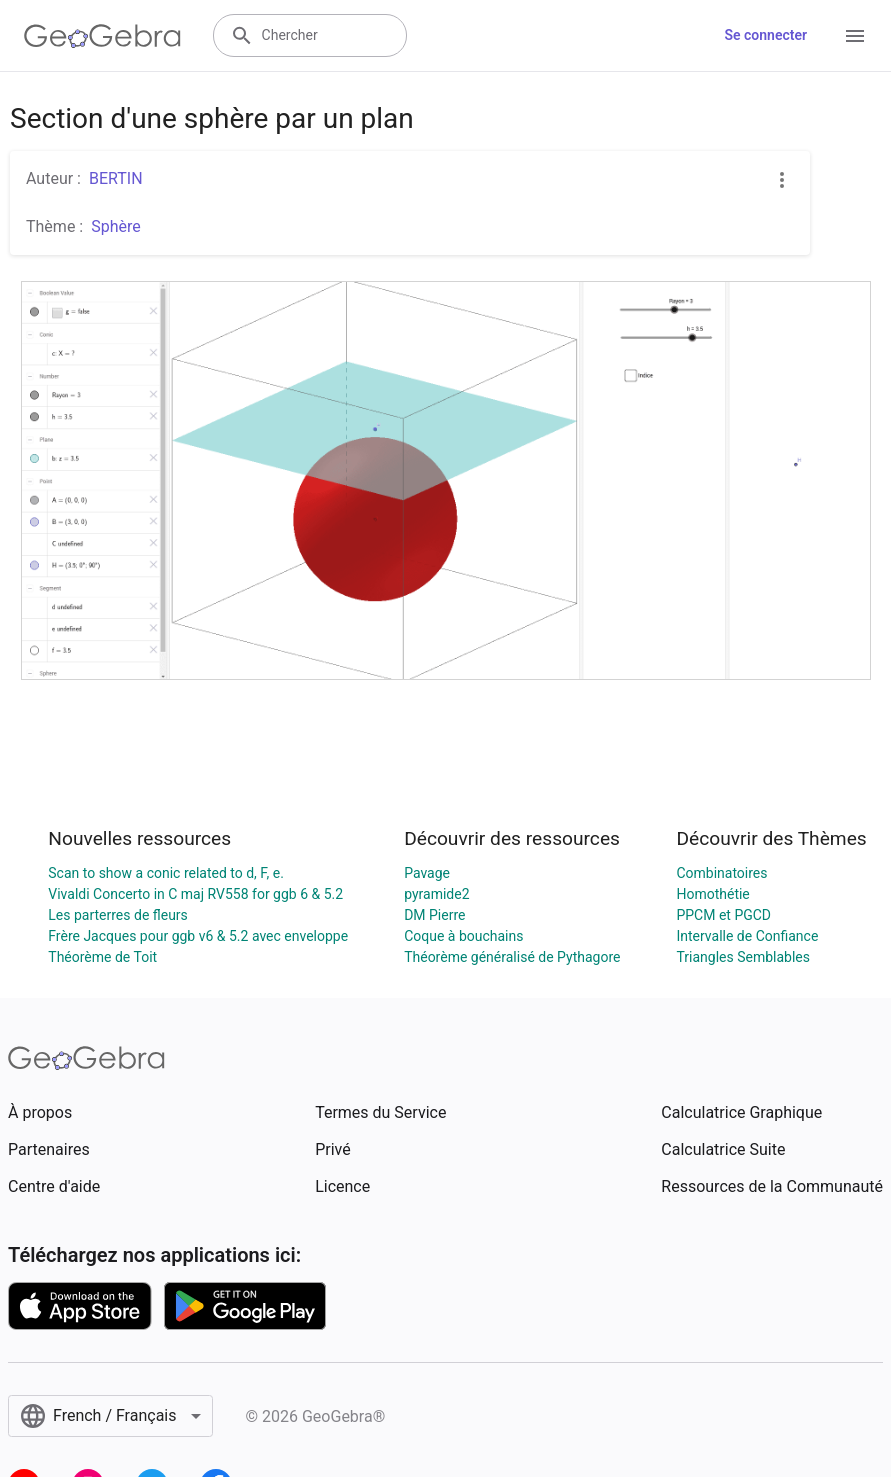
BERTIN (116, 178)
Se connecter (765, 35)
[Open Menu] (855, 36)
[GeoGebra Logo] (102, 36)
